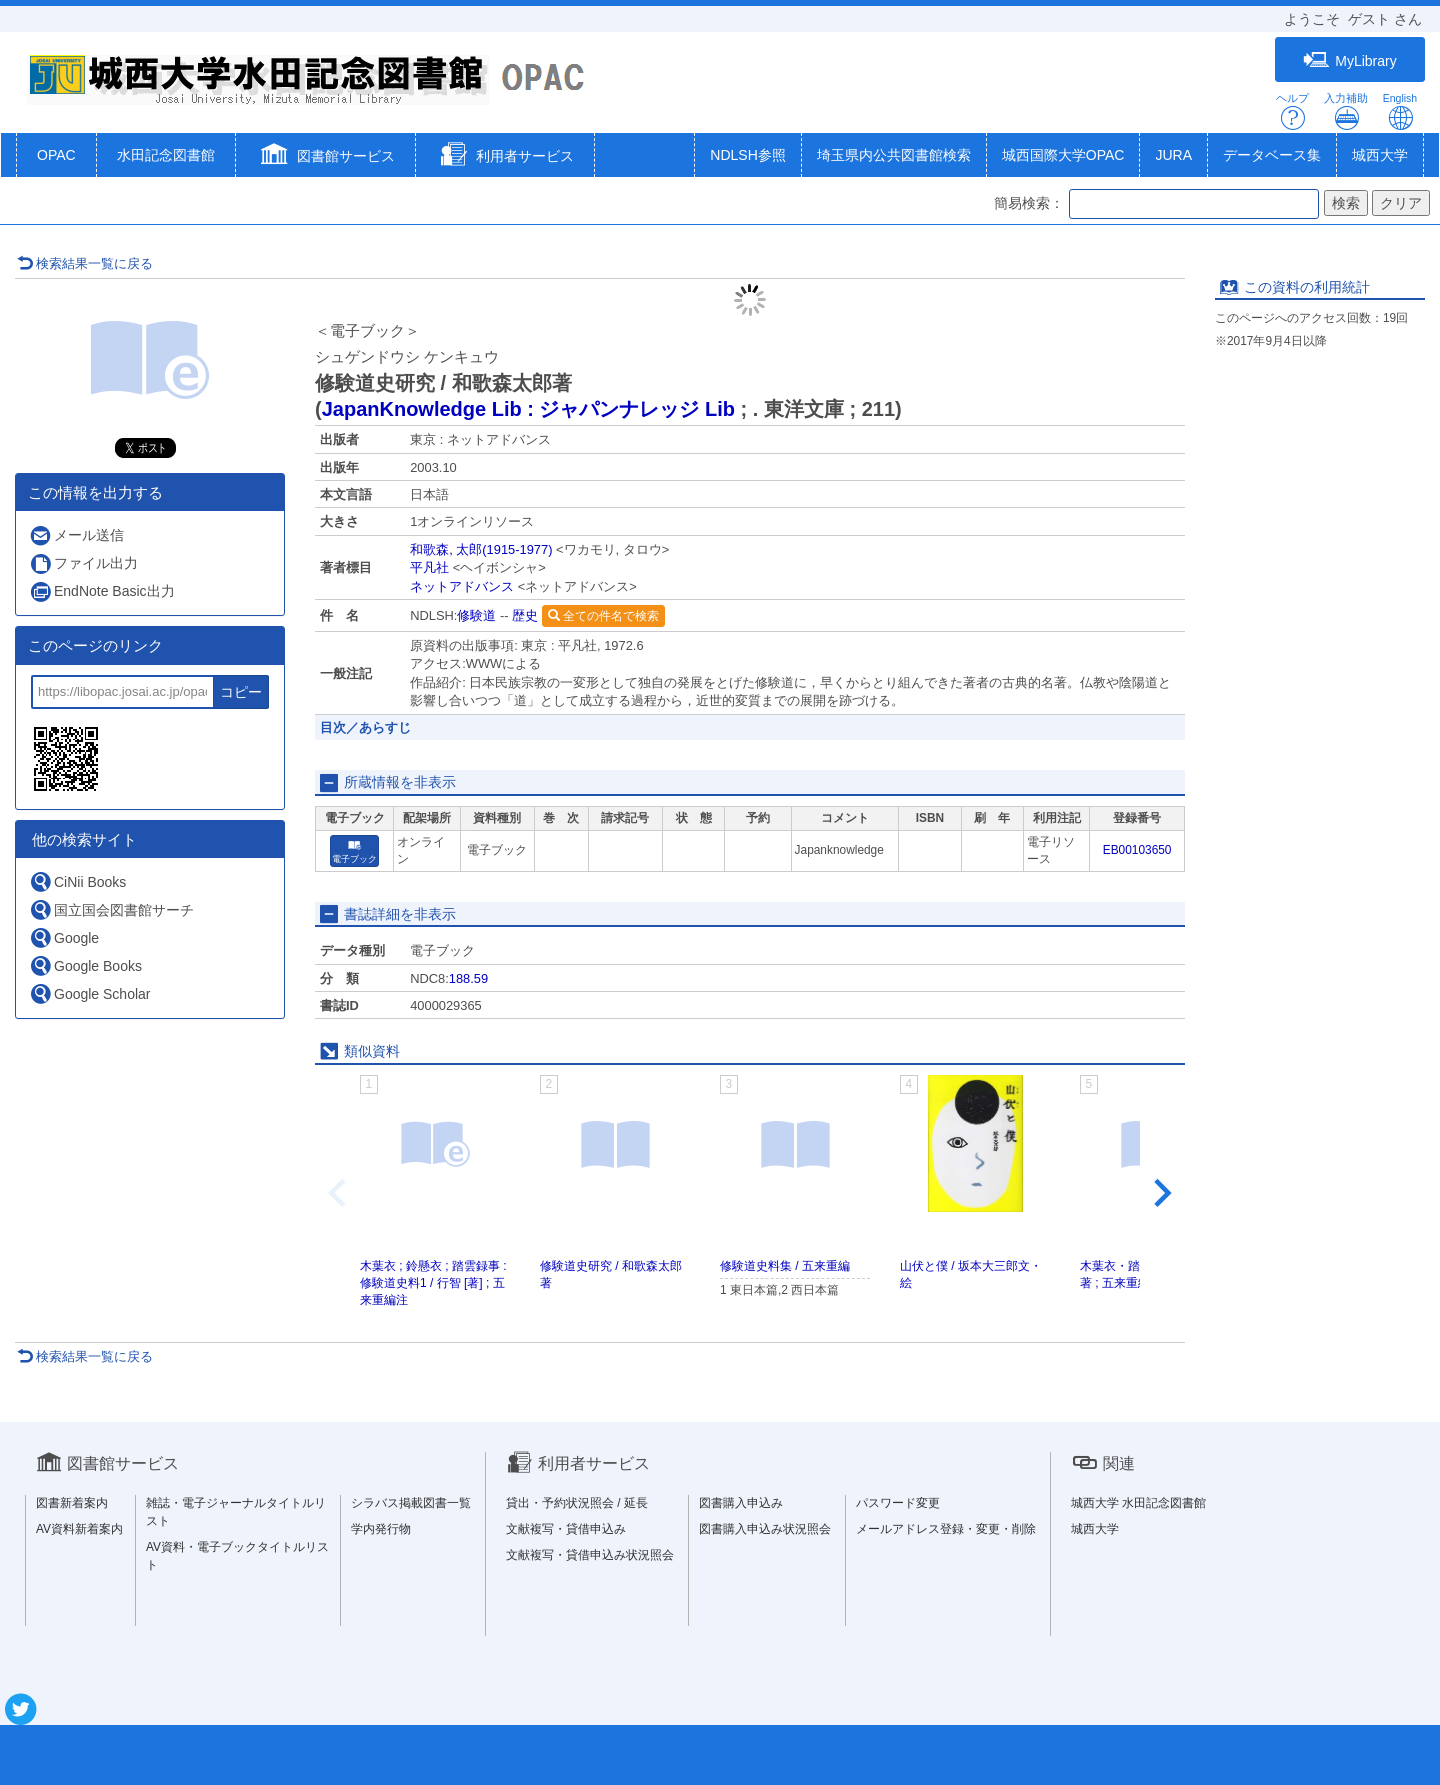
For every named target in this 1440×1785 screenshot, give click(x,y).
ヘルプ (1292, 111)
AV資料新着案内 (79, 1529)
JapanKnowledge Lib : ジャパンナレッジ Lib (528, 409)
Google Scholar (90, 993)
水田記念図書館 (166, 155)
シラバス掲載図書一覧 (411, 1503)
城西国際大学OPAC (1063, 155)
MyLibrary (1349, 60)
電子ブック (354, 851)
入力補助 (1346, 111)
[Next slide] (1161, 1194)
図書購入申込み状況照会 (765, 1529)
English (1400, 111)
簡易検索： (1029, 203)
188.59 (468, 978)
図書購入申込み (741, 1503)
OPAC (56, 155)
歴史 (525, 615)
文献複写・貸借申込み (566, 1529)
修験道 (476, 615)
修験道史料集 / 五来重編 (785, 1266)
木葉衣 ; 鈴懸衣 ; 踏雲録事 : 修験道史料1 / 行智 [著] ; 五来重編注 (433, 1283)
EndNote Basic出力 (102, 591)
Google (64, 937)
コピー (241, 692)
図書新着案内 (72, 1503)
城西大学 (1380, 155)
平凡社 (429, 567)
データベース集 (1272, 155)
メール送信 (76, 535)
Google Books (85, 965)
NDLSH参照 (747, 155)
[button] (325, 157)
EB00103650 (1137, 850)
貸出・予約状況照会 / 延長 (577, 1503)
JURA (1173, 155)
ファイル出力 (83, 563)
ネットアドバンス (462, 586)
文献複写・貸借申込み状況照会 (590, 1555)
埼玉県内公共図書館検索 (894, 155)
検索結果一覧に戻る (85, 263)
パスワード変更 (898, 1503)
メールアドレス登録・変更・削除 (946, 1529)
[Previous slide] (339, 1194)
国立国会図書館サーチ (111, 909)
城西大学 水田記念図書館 (1138, 1503)
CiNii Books (77, 881)
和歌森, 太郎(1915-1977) (481, 549)
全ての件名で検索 (603, 616)
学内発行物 (381, 1529)
